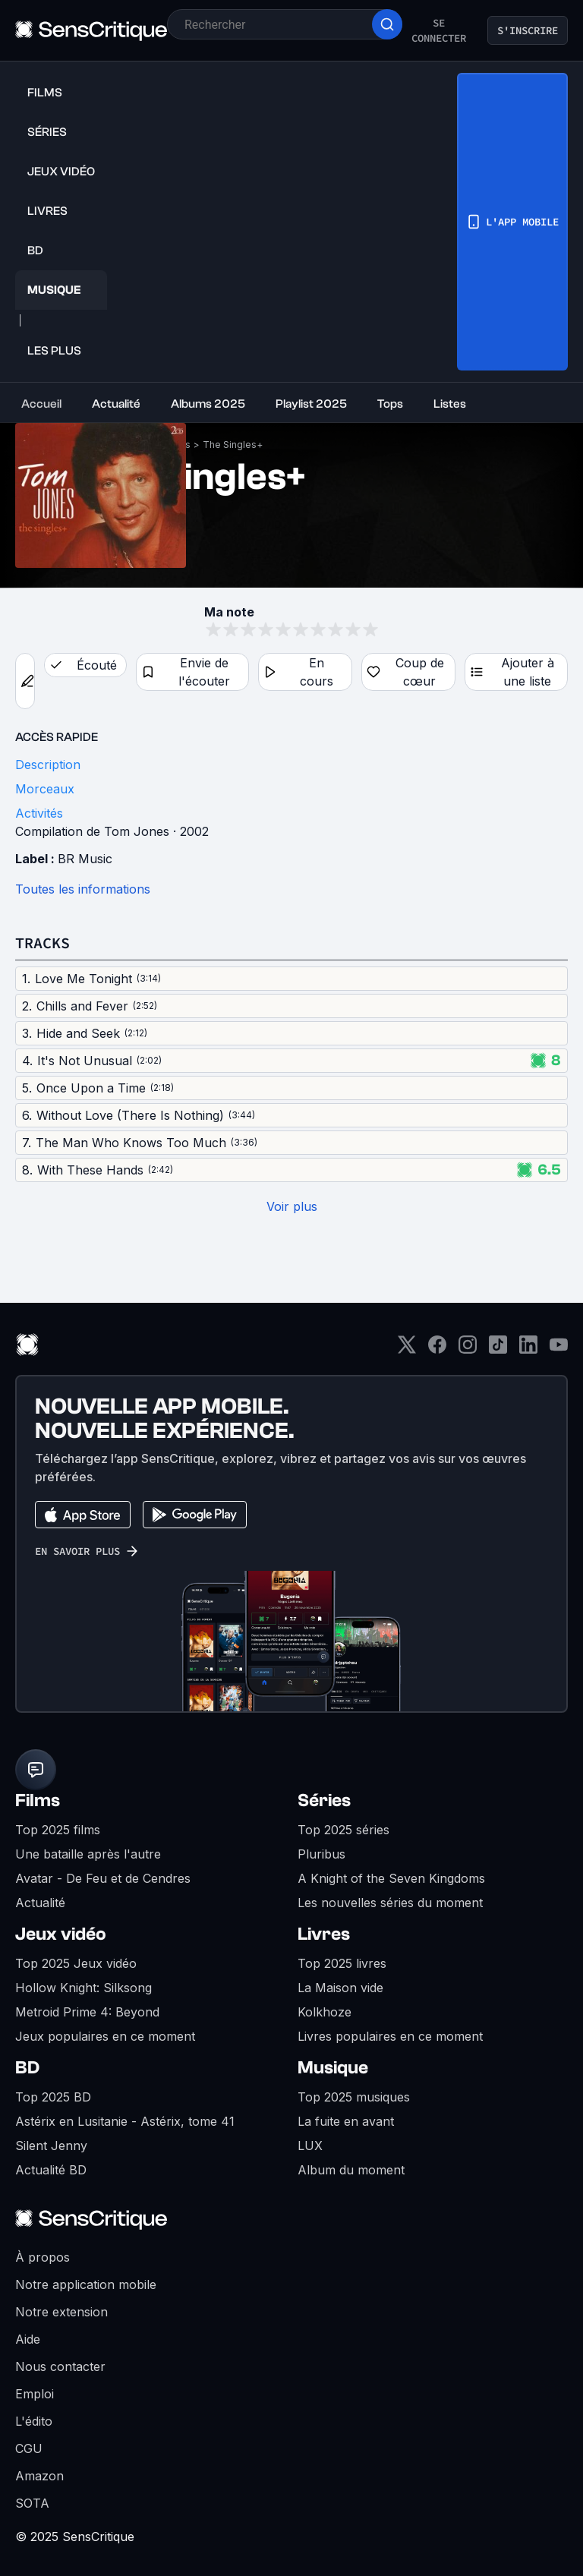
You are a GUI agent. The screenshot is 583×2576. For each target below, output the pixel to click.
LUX (310, 2145)
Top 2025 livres (342, 1963)
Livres (324, 1934)
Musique (333, 2067)
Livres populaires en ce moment (390, 2036)
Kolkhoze (324, 2011)
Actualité (40, 1902)
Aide (27, 2339)
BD (27, 2067)
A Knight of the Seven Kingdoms (391, 1878)
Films (37, 1800)
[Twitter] (407, 1349)
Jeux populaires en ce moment (105, 2036)
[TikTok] (498, 1349)
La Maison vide (340, 1987)
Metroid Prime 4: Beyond (87, 2011)
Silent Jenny (51, 2145)
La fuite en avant (346, 2121)
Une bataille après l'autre (88, 1854)
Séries (324, 1800)
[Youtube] (559, 1349)
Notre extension (61, 2311)
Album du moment (351, 2169)
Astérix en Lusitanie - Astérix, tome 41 (125, 2121)
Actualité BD (51, 2169)
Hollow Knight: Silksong (83, 1987)
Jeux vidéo (60, 1934)
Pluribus (321, 1854)
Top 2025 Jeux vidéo (76, 1963)
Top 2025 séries (343, 1829)
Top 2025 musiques (354, 2097)
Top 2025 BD (53, 2097)
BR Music (85, 858)
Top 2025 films (57, 1829)
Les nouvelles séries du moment (390, 1902)
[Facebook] (437, 1349)
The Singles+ (233, 444)
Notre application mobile (85, 2284)
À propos (42, 2257)
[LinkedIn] (528, 1349)
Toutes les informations (82, 889)
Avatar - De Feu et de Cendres (103, 1878)
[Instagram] (468, 1349)
